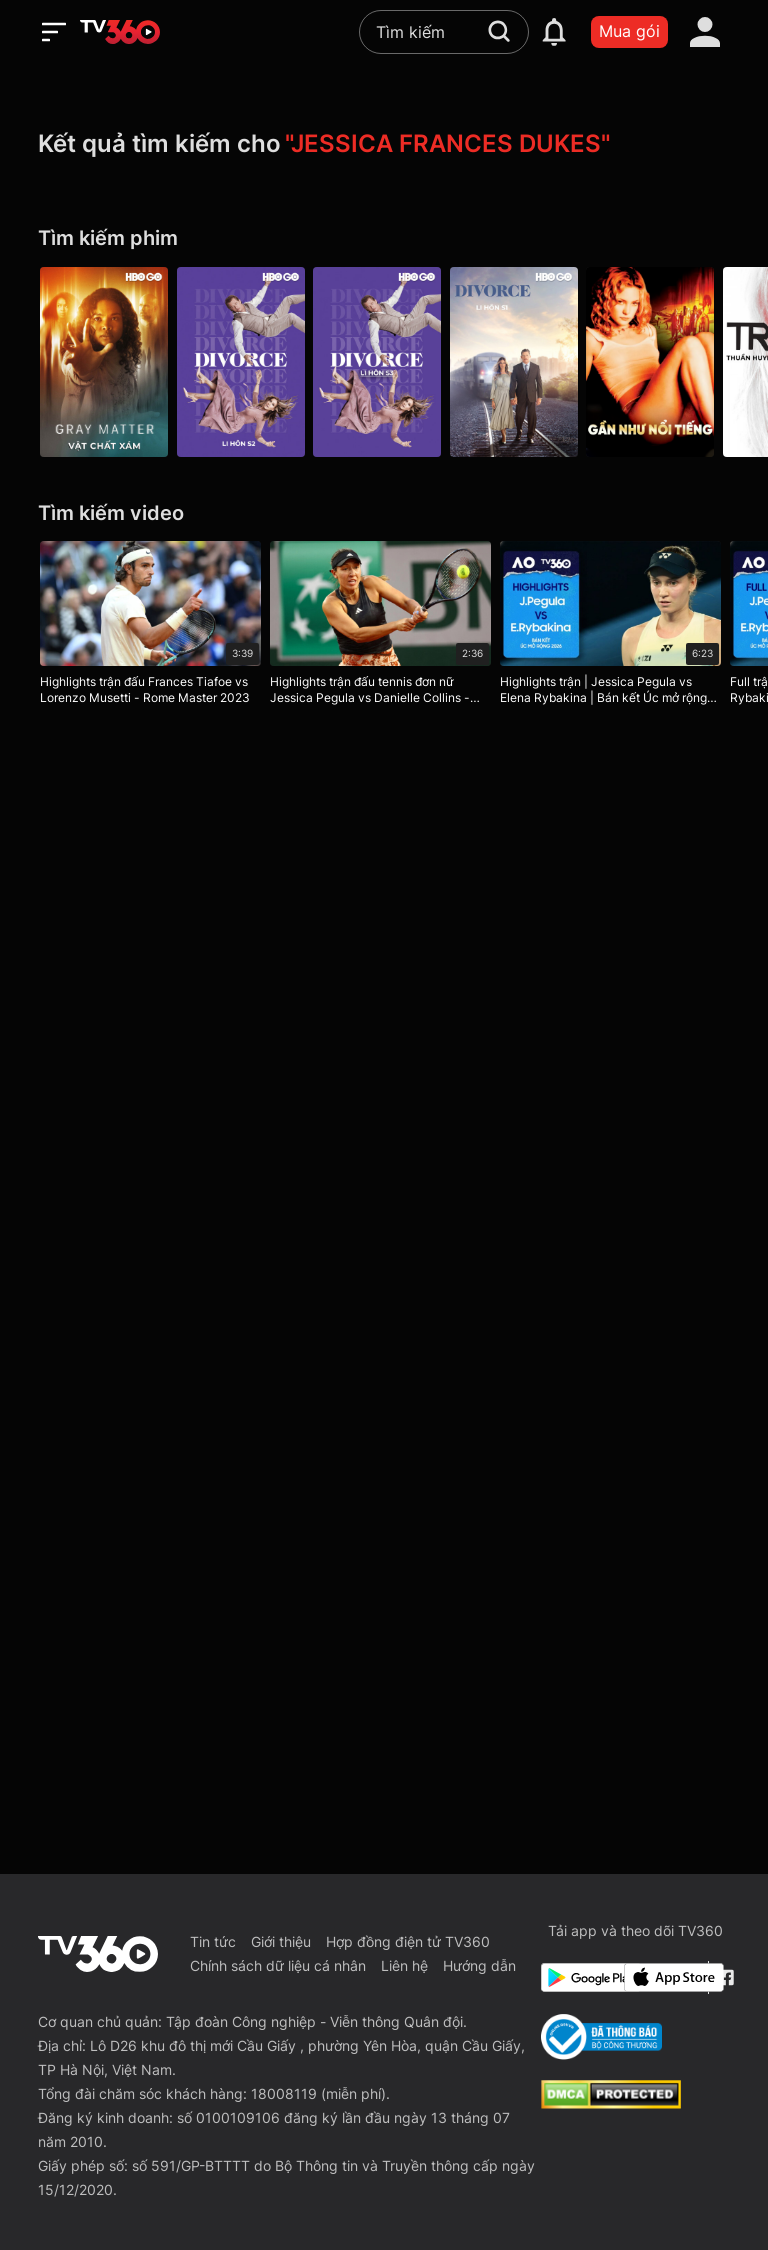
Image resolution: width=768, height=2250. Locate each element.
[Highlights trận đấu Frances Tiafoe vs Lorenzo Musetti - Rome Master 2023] (150, 627)
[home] (120, 32)
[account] (705, 32)
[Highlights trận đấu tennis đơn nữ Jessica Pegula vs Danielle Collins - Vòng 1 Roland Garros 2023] (383, 627)
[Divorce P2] (244, 362)
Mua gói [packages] (629, 31)
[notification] (554, 32)
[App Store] (662, 1977)
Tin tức (213, 1941)
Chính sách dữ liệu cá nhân (278, 1965)
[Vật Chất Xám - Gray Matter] (104, 362)
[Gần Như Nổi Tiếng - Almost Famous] (664, 362)
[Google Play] (579, 1977)
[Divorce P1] (524, 362)
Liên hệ (404, 1965)
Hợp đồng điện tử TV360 (408, 1941)
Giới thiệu (281, 1941)
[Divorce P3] (384, 362)
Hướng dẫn (479, 1965)
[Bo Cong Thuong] (601, 2037)
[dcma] (611, 2103)
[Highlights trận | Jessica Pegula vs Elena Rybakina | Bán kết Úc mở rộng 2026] (616, 627)
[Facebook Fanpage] (723, 1977)
